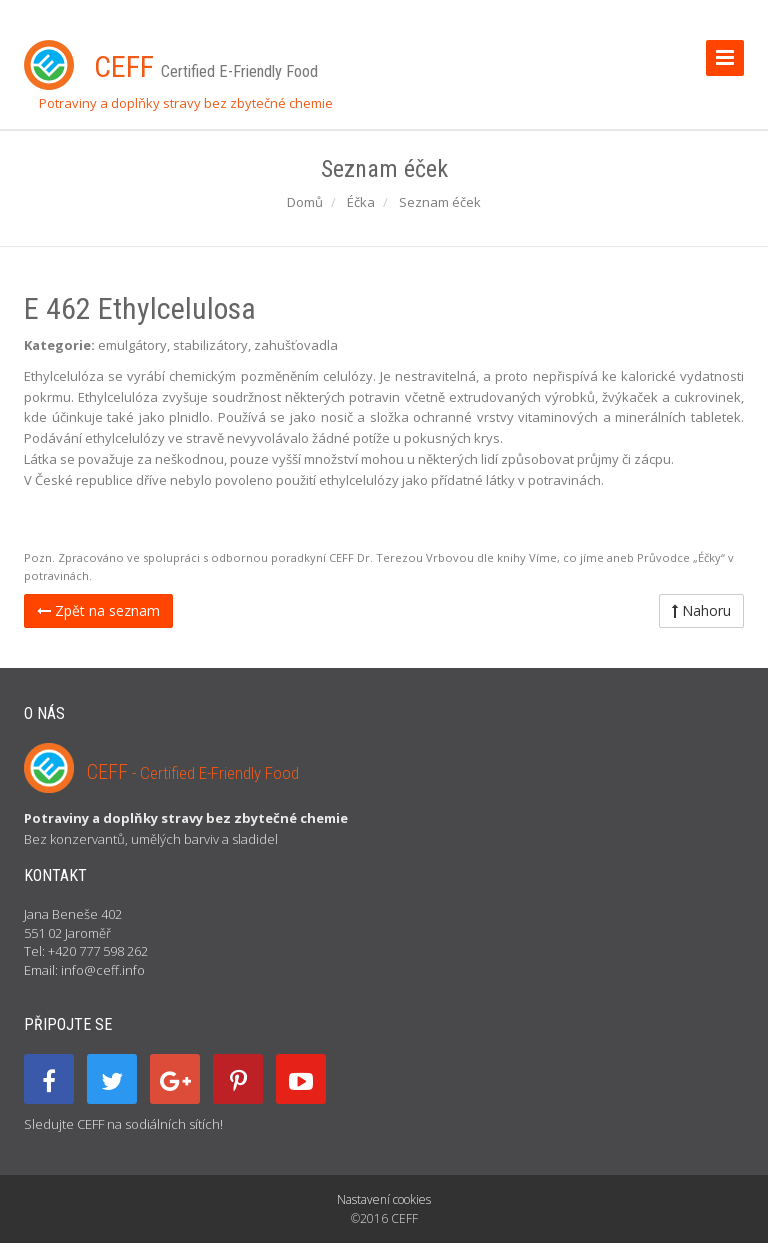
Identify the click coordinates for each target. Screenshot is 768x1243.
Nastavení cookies (384, 1199)
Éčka (361, 202)
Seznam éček (440, 202)
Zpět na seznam (98, 610)
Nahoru (701, 610)
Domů (305, 202)
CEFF (193, 772)
